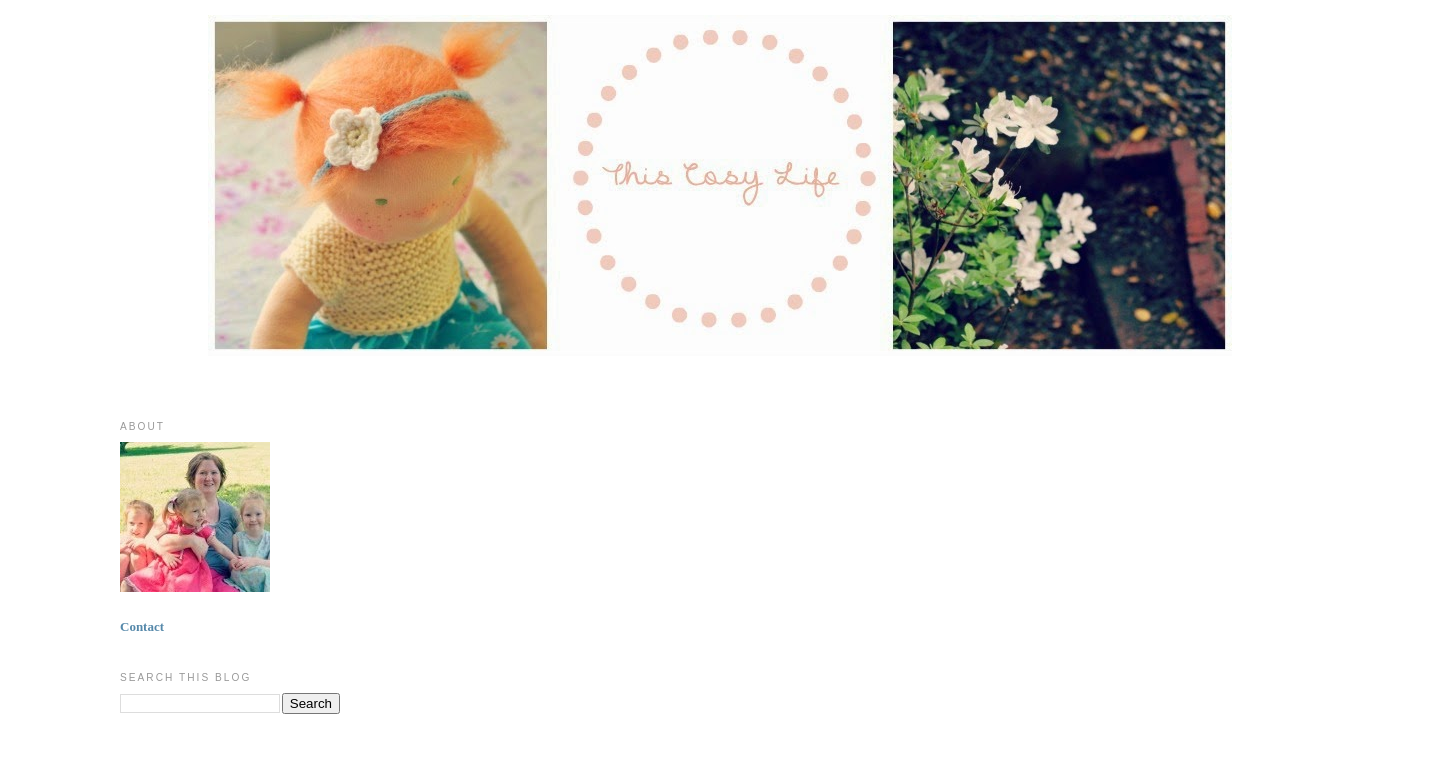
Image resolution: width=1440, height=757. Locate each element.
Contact (142, 626)
